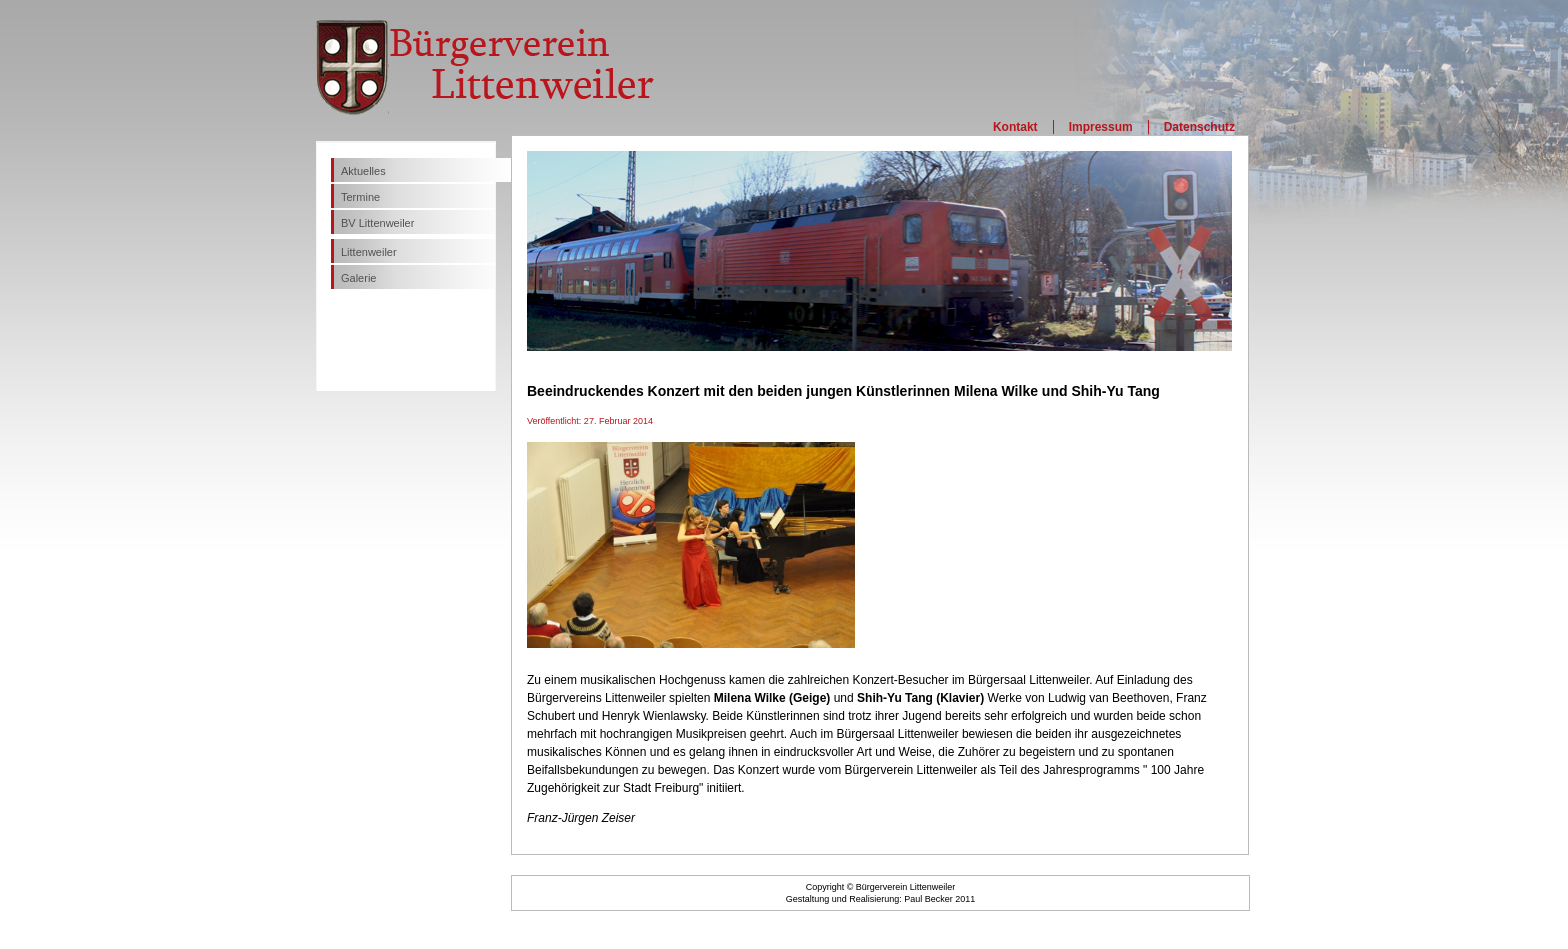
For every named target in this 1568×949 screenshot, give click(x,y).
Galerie (358, 278)
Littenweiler (369, 252)
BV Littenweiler (377, 223)
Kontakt (1015, 127)
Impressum (1101, 127)
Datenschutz (1199, 127)
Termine (360, 197)
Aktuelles (363, 171)
